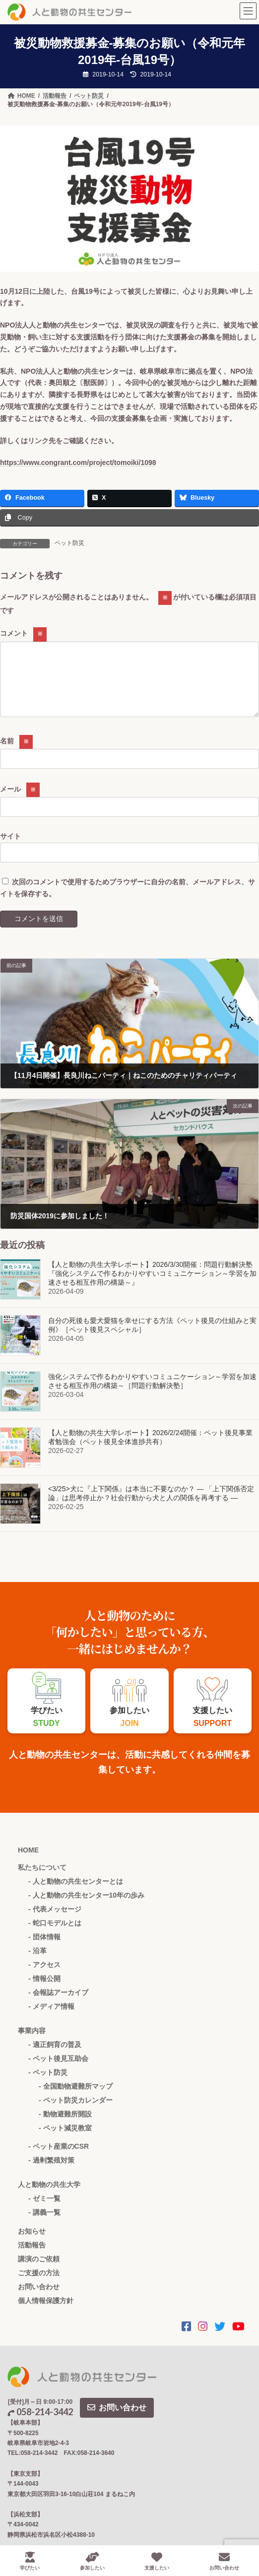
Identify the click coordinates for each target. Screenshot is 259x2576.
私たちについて (42, 1879)
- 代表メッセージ (54, 1921)
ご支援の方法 (39, 2285)
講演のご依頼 (39, 2271)
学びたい (30, 2561)
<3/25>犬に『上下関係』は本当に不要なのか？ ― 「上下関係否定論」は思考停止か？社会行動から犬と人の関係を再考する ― (151, 1505)
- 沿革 (37, 1963)
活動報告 (32, 2257)
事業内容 (32, 2043)
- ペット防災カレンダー (76, 2112)
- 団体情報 (44, 1949)
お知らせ (32, 2243)
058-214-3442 (40, 2423)
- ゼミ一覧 (44, 2210)
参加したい (92, 2561)
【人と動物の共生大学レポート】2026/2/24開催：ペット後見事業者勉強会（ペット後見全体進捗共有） (150, 1449)
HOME (28, 1862)
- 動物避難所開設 (65, 2126)
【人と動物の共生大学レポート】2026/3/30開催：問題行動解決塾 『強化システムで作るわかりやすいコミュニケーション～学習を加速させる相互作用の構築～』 (152, 1286)
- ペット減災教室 (65, 2140)
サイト (10, 848)
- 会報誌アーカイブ (58, 2004)
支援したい (156, 2561)
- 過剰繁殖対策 (51, 2172)
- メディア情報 (51, 2018)
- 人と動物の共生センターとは (75, 1893)
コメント (23, 633)
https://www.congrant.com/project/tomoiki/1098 (78, 462)
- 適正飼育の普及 (54, 2056)
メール (20, 800)
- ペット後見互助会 (58, 2070)
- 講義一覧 (44, 2224)
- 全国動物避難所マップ (76, 2098)
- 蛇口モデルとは (54, 1935)
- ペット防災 (47, 2084)
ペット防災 (69, 542)
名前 (16, 753)
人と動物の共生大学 (49, 2196)
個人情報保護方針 (45, 2312)
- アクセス (44, 1977)
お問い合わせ (39, 2299)
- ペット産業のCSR (58, 2158)
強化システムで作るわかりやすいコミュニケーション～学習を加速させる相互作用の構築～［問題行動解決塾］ (152, 1393)
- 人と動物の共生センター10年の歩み (86, 1907)
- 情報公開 (44, 1990)
